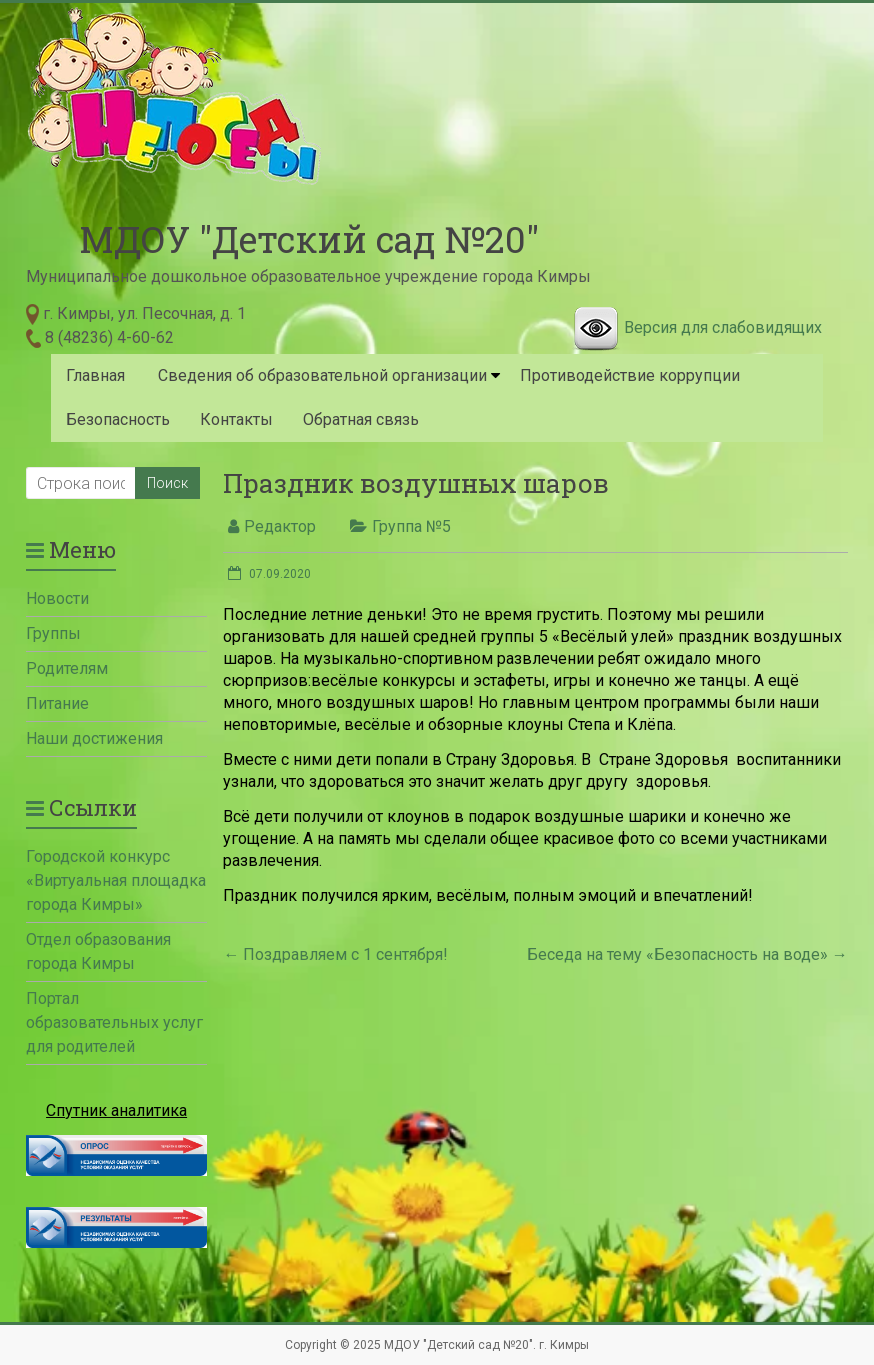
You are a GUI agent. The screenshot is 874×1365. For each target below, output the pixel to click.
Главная (95, 375)
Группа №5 (411, 526)
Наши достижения (94, 738)
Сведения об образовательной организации (322, 375)
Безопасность (118, 419)
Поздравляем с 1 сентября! (335, 954)
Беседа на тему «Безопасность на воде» (687, 954)
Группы (53, 633)
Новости (57, 598)
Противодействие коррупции (630, 375)
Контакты (236, 419)
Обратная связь (361, 419)
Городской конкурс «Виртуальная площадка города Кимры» (116, 880)
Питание (57, 703)
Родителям (67, 668)
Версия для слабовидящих (723, 327)
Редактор (280, 526)
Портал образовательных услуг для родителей (114, 1022)
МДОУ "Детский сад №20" (309, 239)
